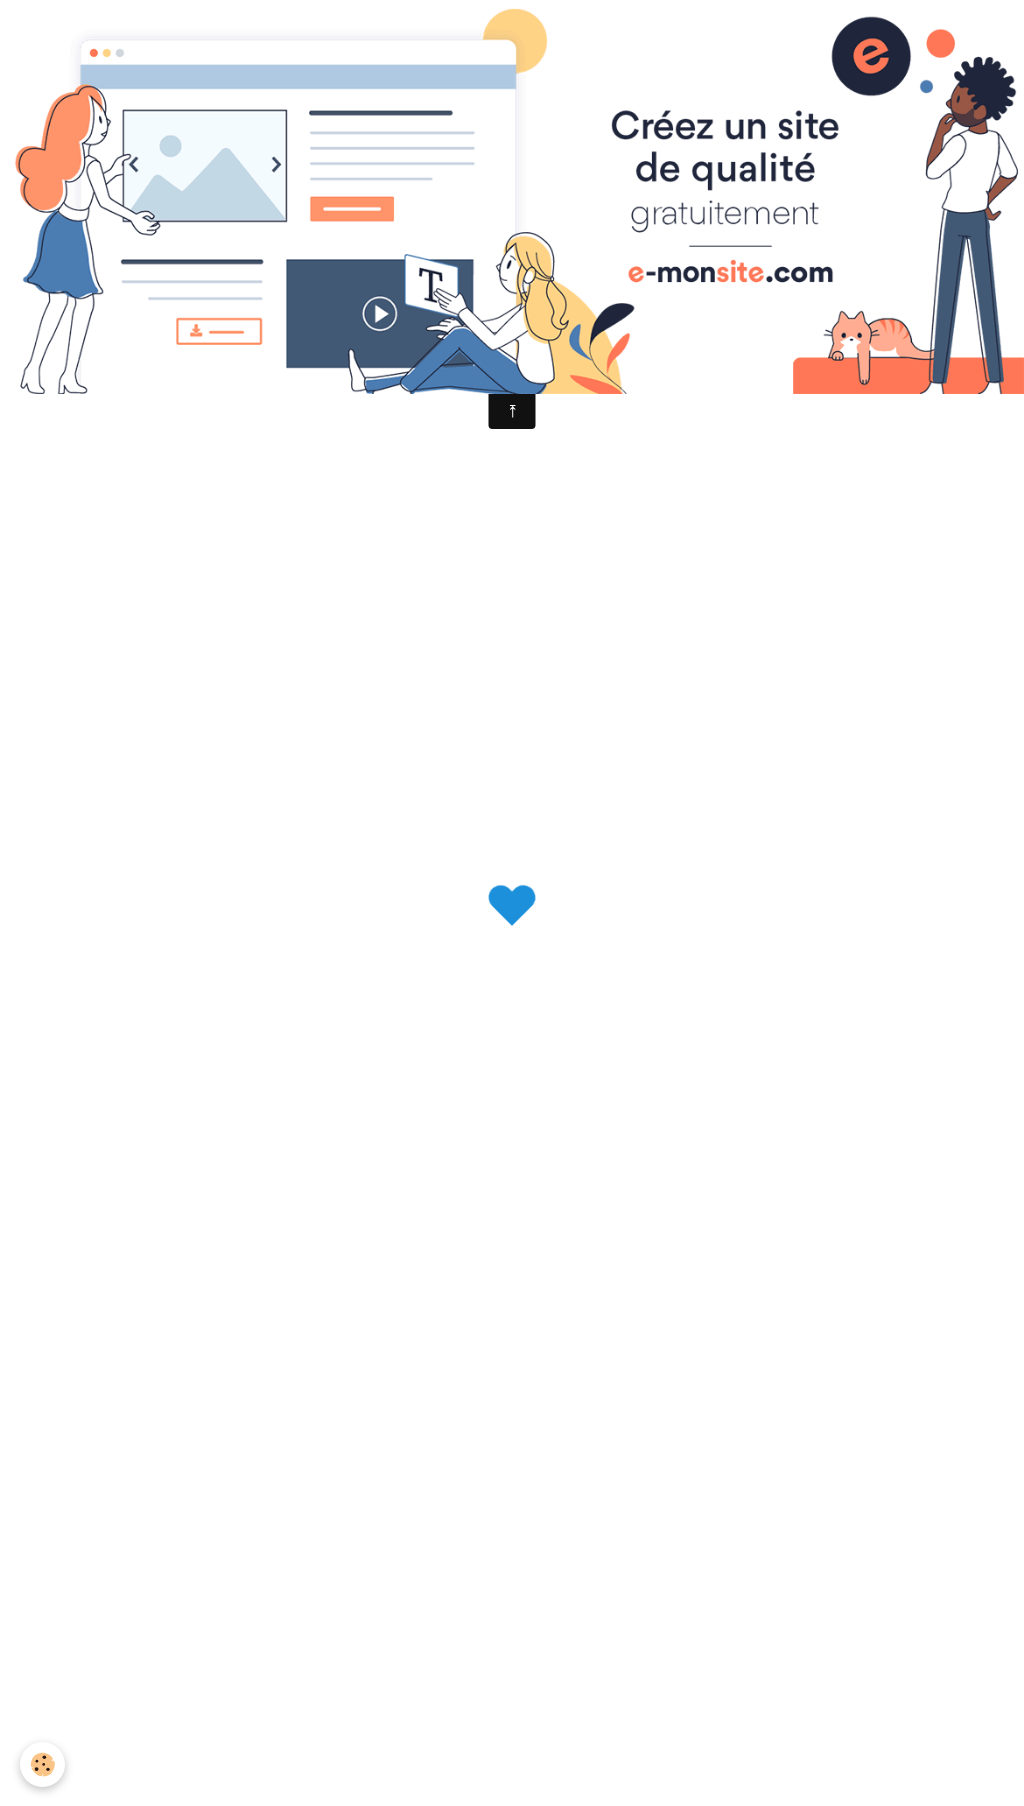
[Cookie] (42, 1764)
